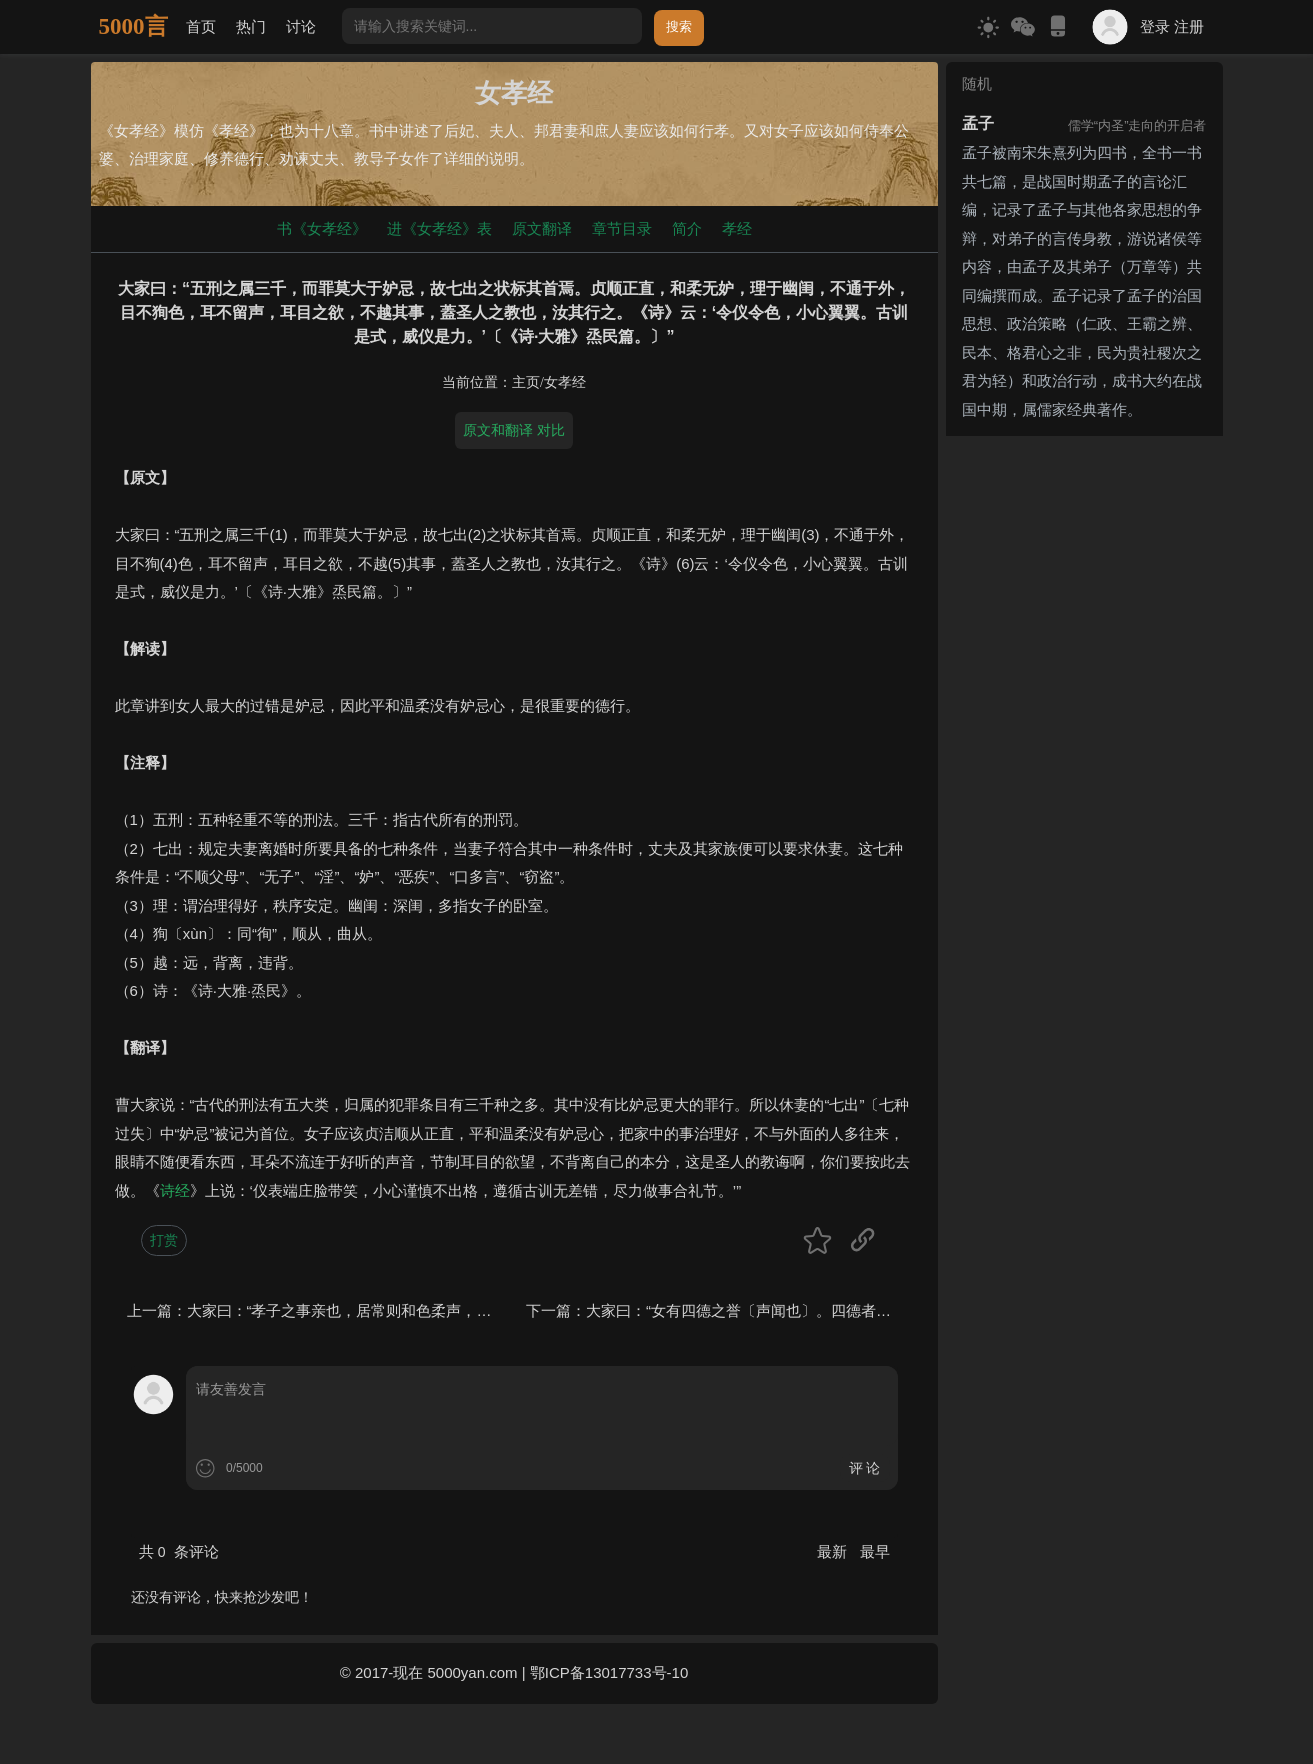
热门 (251, 26)
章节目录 (622, 228)
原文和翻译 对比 (514, 430)
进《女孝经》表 (439, 228)
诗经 (175, 1190)
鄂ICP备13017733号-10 (609, 1672)
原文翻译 (542, 228)
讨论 (301, 26)
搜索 (679, 26)
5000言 (133, 26)
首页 (201, 26)
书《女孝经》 (322, 228)
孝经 (737, 228)
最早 (875, 1551)
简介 (687, 228)
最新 (834, 1551)
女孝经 (565, 382)
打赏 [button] (164, 1240)
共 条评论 (179, 1551)
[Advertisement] (1084, 744)
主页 (526, 382)
